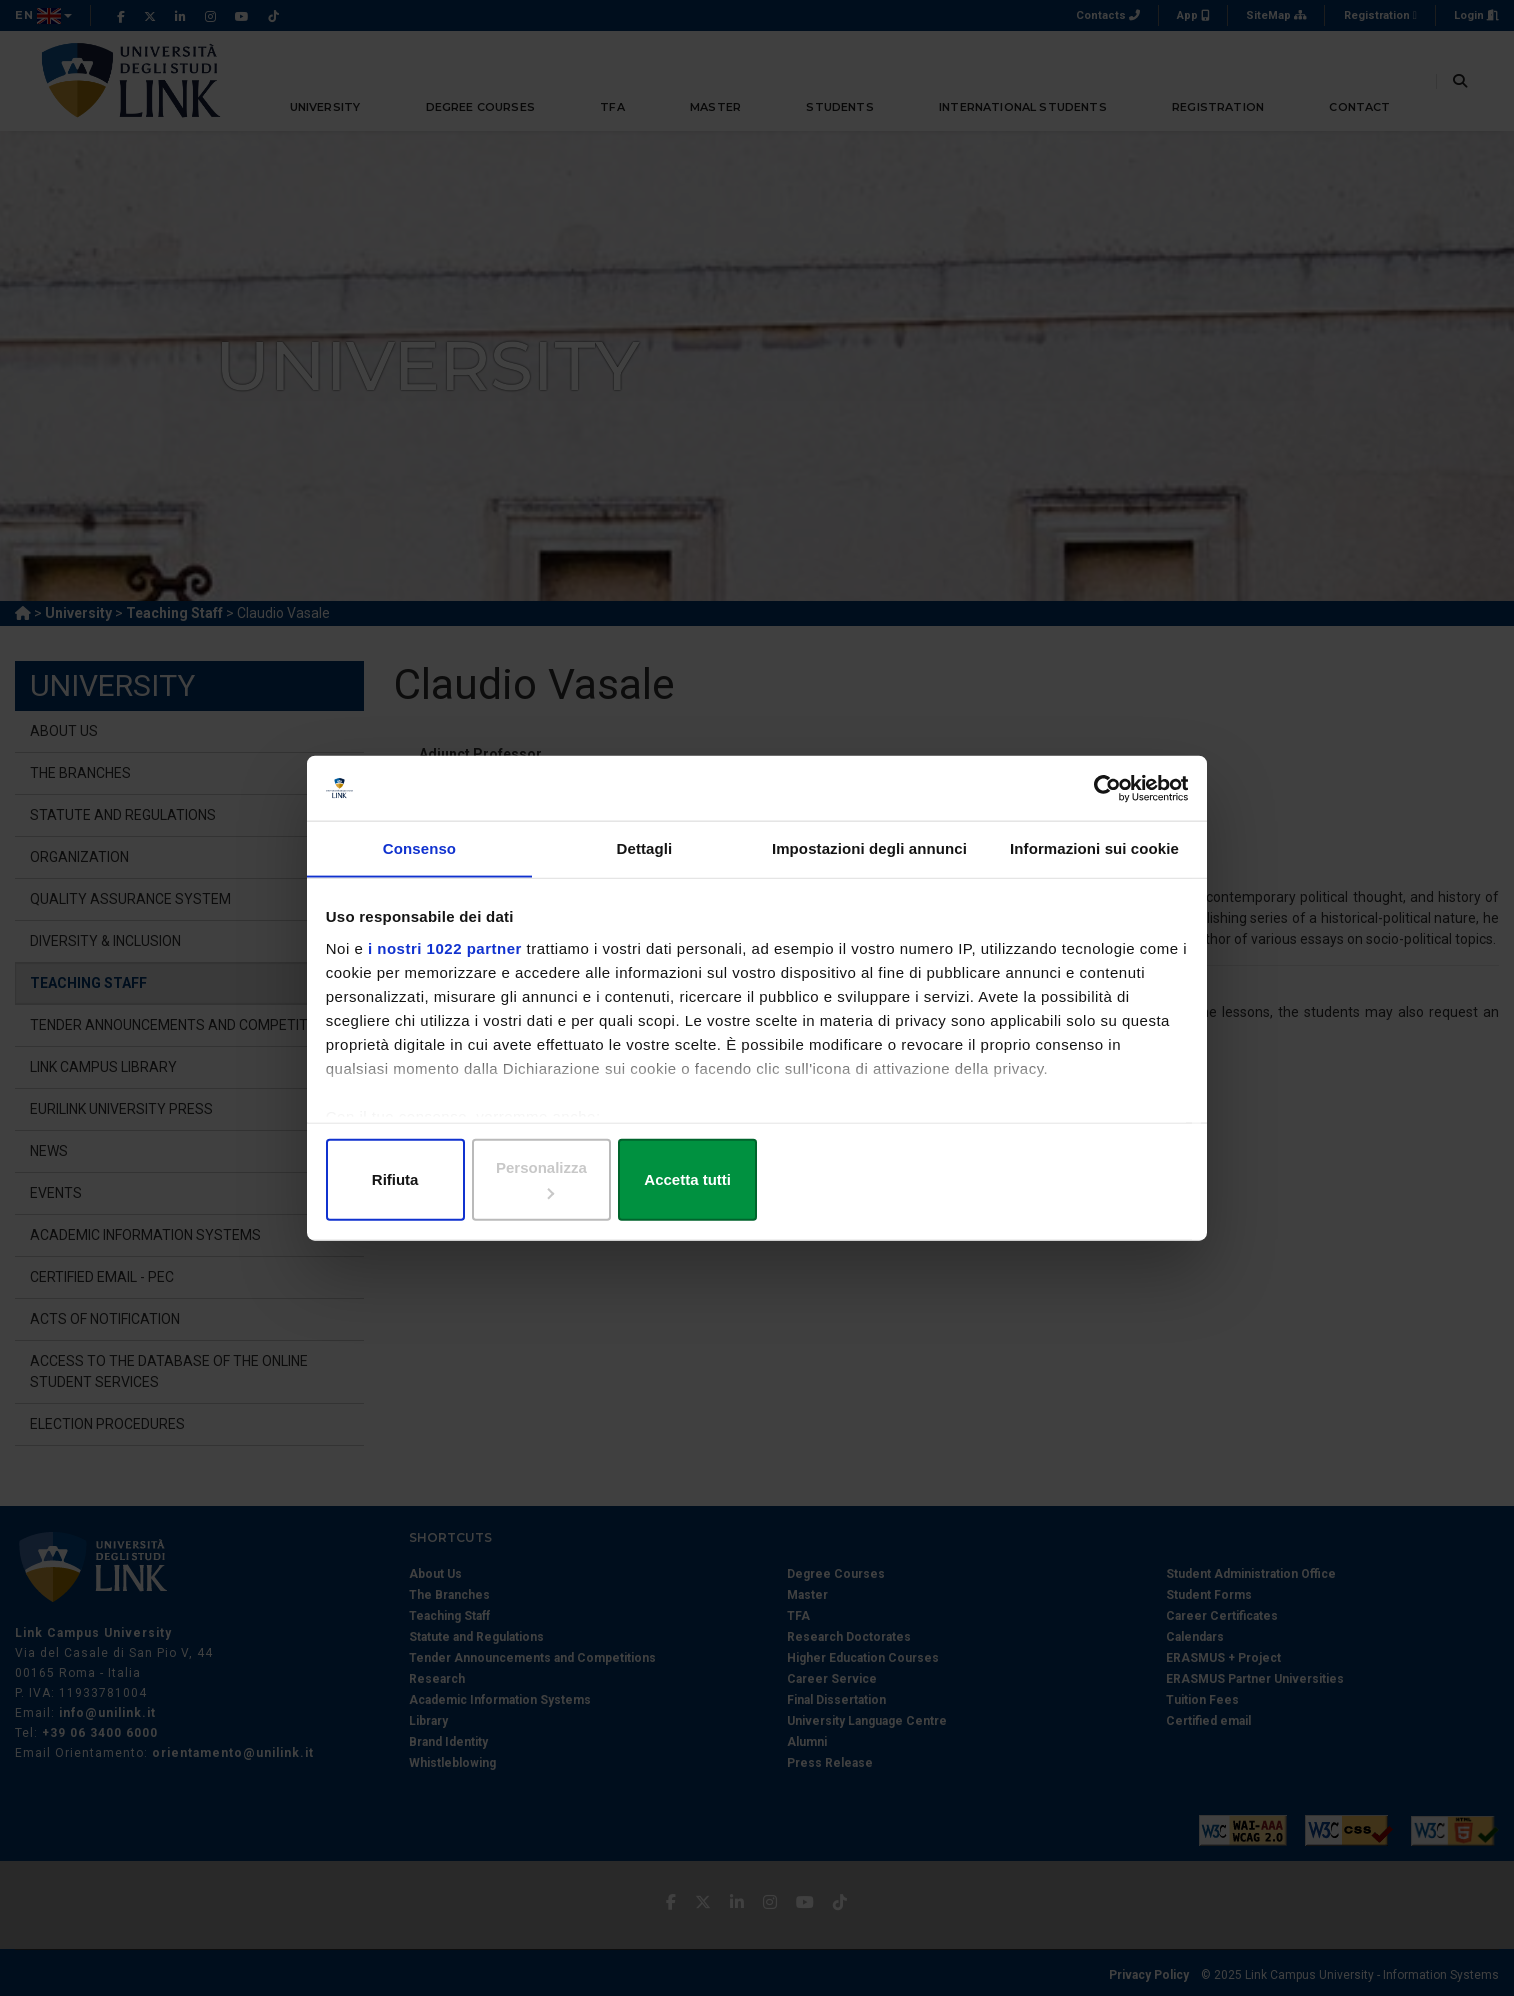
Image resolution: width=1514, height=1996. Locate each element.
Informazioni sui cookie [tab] (1094, 869)
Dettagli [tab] (645, 869)
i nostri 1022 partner (449, 966)
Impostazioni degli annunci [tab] (869, 869)
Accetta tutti (1044, 1177)
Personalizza (757, 1177)
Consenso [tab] (419, 869)
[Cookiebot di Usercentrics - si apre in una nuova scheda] (1097, 804)
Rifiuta (469, 1177)
